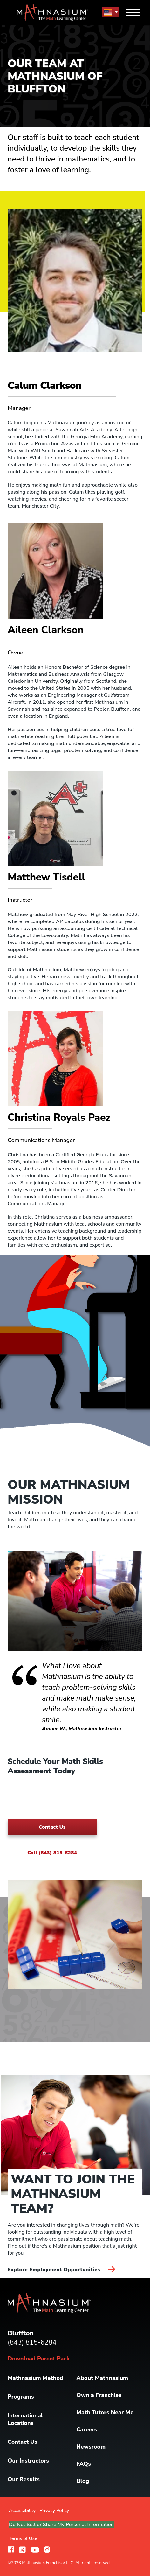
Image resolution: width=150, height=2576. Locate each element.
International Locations (25, 2419)
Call (52, 1852)
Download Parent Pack (39, 2358)
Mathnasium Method (35, 2378)
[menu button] (110, 12)
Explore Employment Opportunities (61, 2269)
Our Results (24, 2479)
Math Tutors (104, 2412)
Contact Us (52, 1827)
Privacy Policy (54, 2510)
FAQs (83, 2464)
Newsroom (91, 2446)
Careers (86, 2429)
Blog (82, 2481)
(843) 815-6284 (32, 2342)
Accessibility (22, 2510)
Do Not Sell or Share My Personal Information (61, 2524)
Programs (21, 2397)
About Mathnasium (102, 2378)
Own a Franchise (98, 2395)
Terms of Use (23, 2538)
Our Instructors (28, 2460)
